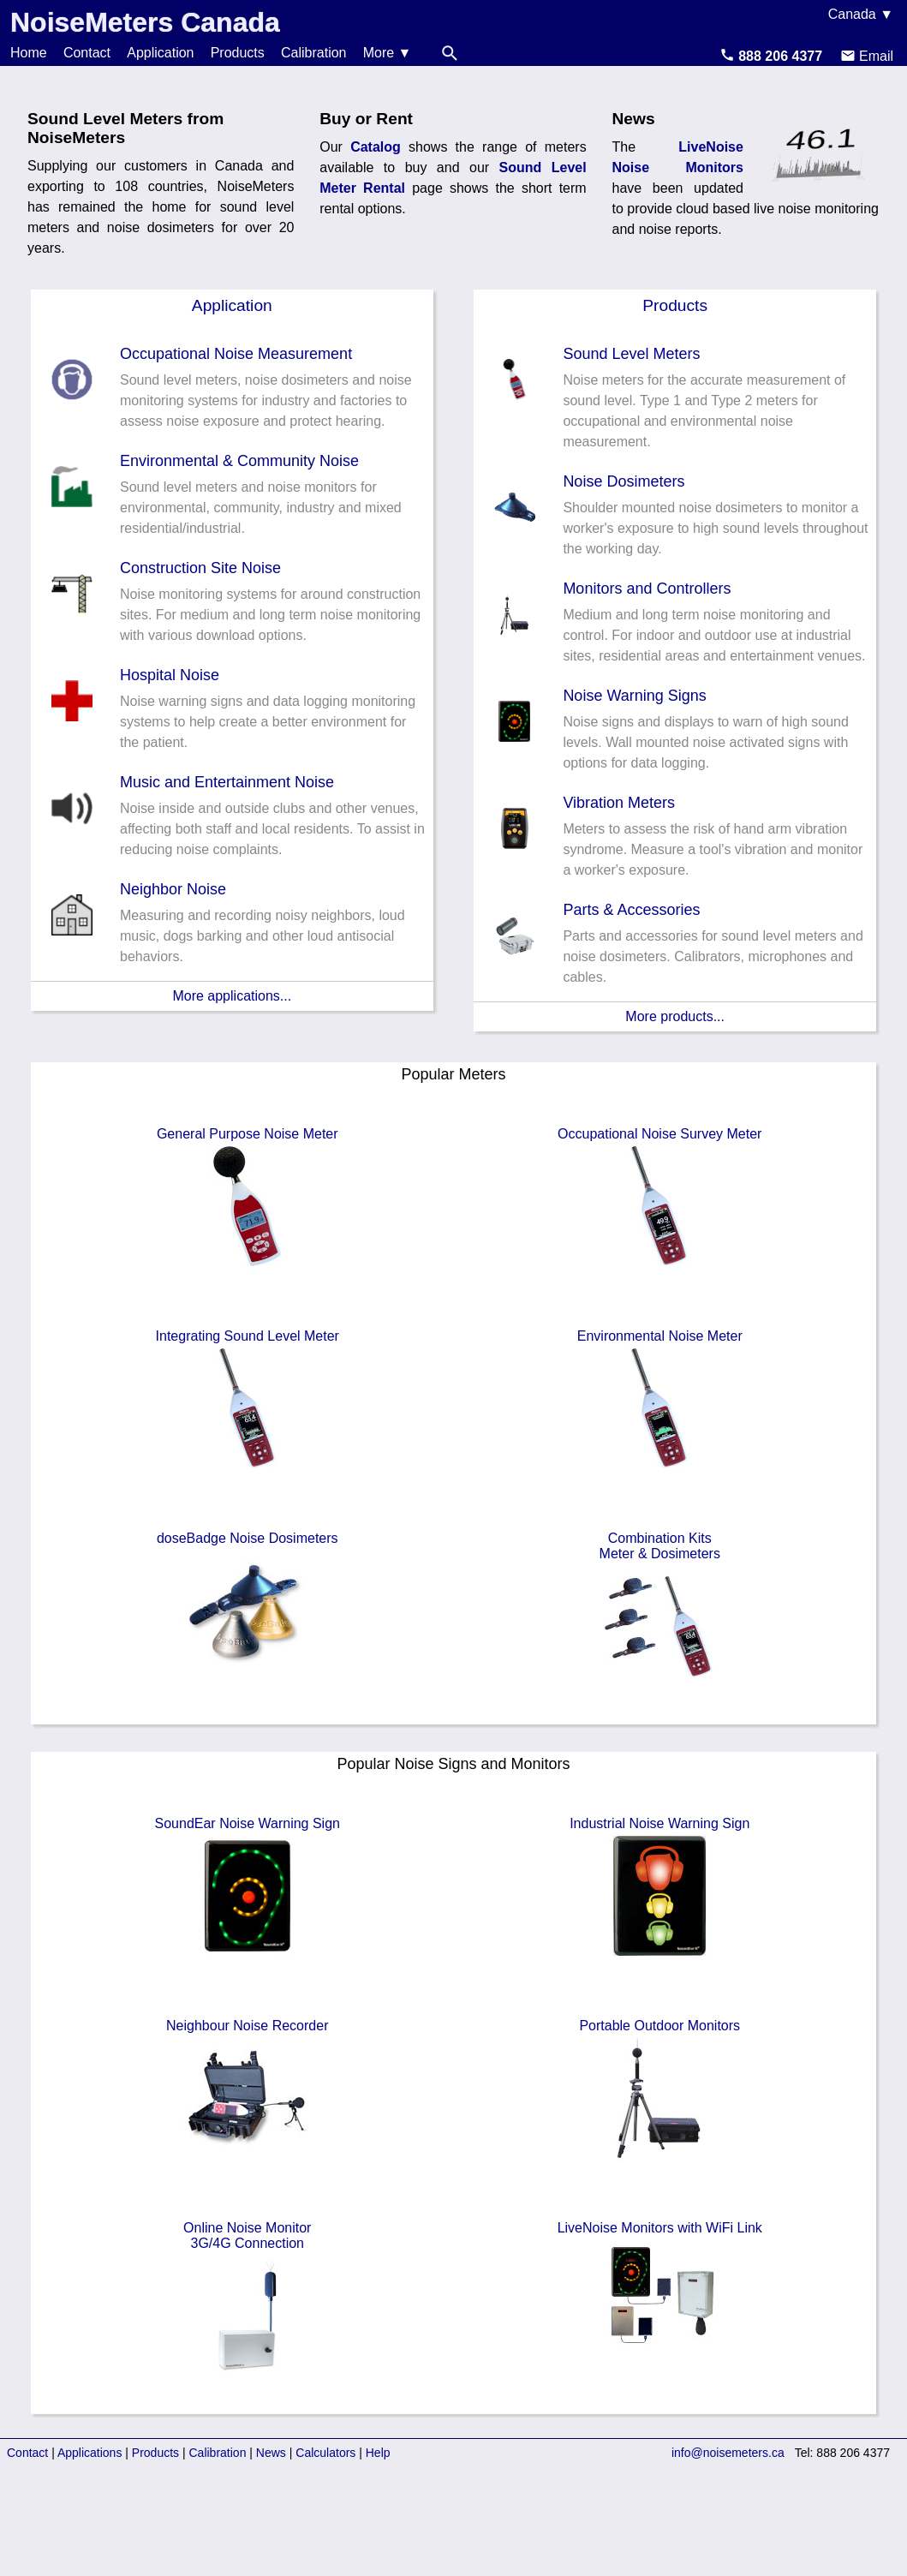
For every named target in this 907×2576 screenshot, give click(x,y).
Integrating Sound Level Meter (247, 1401)
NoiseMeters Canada (145, 22)
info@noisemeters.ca (728, 2452)
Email (866, 56)
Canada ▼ (860, 14)
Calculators (325, 2452)
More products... (675, 1016)
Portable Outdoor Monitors (659, 2090)
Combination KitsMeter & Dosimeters (659, 1610)
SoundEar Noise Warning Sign (247, 1888)
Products (238, 52)
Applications (89, 2452)
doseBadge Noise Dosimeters (247, 1603)
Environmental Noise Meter (660, 1401)
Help (378, 2452)
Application (160, 52)
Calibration (313, 52)
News (271, 2452)
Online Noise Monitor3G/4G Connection (247, 2300)
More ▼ (387, 52)
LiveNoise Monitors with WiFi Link (660, 2292)
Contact (86, 52)
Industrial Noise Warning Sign (659, 1888)
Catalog (375, 147)
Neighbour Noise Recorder (247, 2090)
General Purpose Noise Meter (247, 1198)
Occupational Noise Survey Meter (659, 1198)
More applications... (231, 996)
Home (28, 52)
